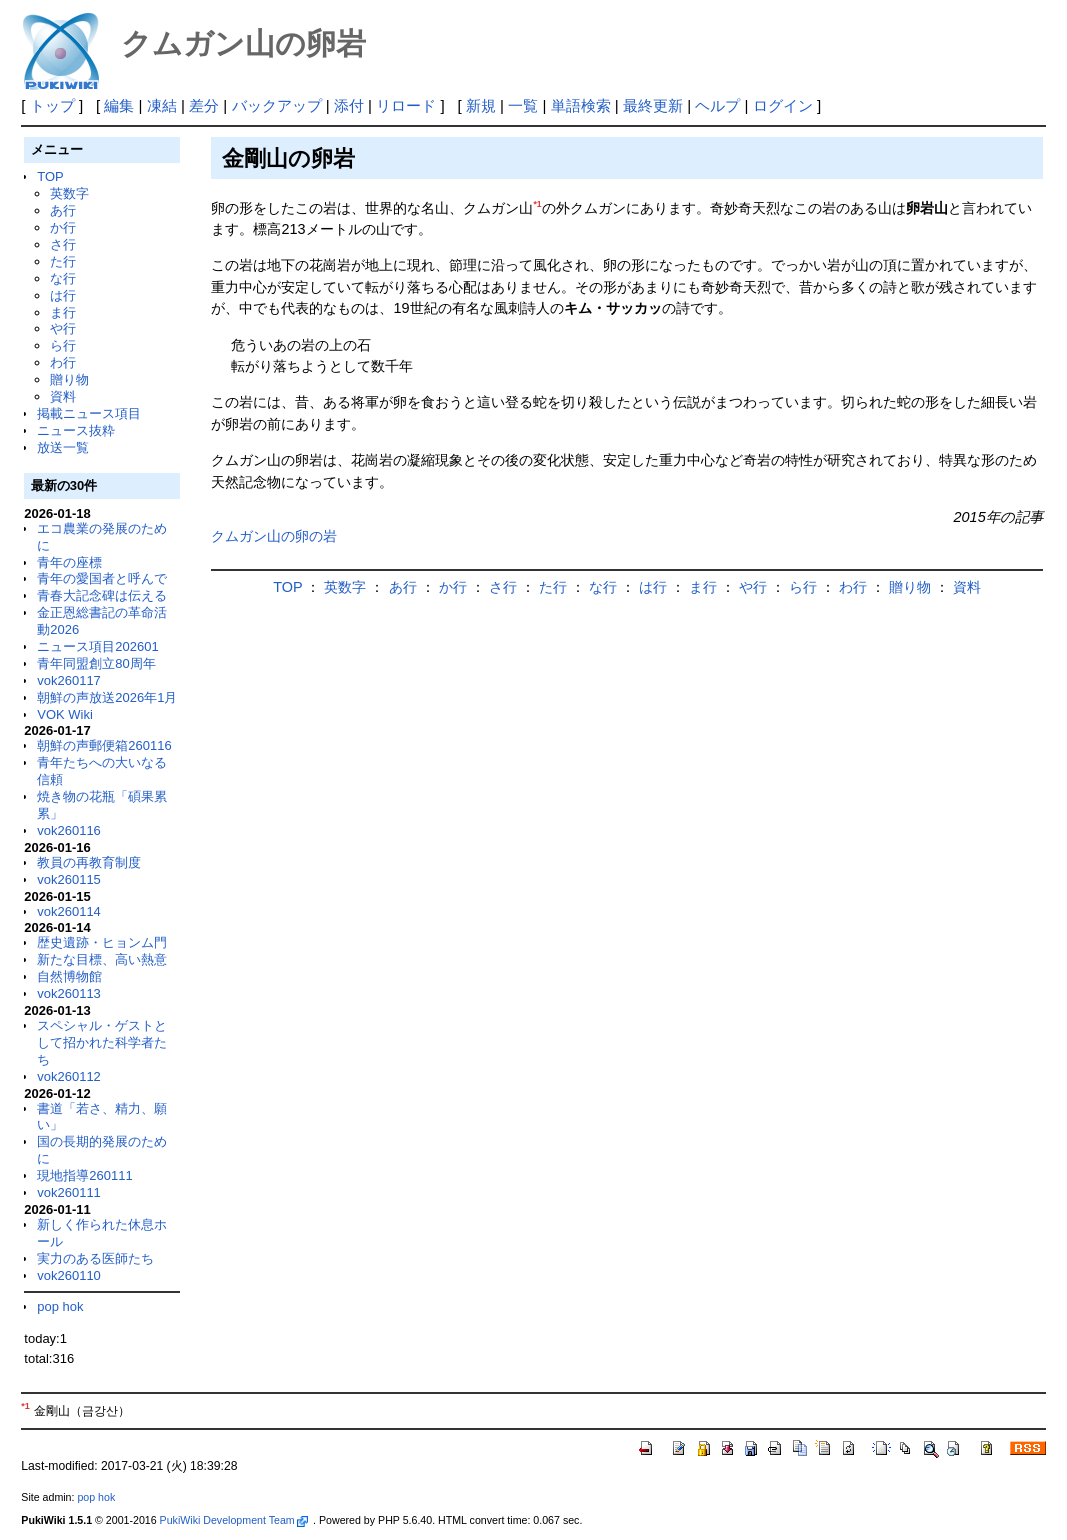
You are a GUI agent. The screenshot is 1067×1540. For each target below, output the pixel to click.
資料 (63, 396)
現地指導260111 (84, 1175)
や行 (63, 328)
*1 (537, 204)
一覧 (523, 105)
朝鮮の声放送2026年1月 (107, 697)
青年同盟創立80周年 (96, 663)
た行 (63, 261)
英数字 (69, 193)
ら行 (63, 345)
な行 (63, 278)
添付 (349, 105)
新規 (481, 105)
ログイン (783, 105)
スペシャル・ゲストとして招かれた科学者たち (102, 1042)
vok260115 (69, 879)
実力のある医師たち (95, 1258)
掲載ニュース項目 (89, 413)
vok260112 (69, 1076)
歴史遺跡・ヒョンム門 (102, 942)
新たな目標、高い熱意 (102, 959)
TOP (50, 176)
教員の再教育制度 (89, 862)
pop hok (60, 1306)
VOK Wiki (65, 714)
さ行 (63, 244)
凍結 (162, 105)
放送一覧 (63, 447)
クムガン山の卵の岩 (274, 536)
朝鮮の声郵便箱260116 (104, 745)
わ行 (63, 362)
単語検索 (581, 105)
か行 (63, 227)
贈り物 (69, 379)
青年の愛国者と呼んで (102, 578)
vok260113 (69, 993)
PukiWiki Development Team (234, 1520)
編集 (119, 105)
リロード (406, 105)
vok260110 (69, 1275)
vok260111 (69, 1192)
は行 (63, 295)
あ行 (63, 210)
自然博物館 (69, 976)
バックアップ (277, 105)
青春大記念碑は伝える (102, 595)
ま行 (63, 312)
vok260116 (69, 830)
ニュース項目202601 (97, 646)
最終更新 (653, 105)
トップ (52, 105)
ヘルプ (717, 105)
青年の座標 (69, 562)
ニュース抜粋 (76, 430)
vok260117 (69, 680)
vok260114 (69, 911)
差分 (204, 105)
